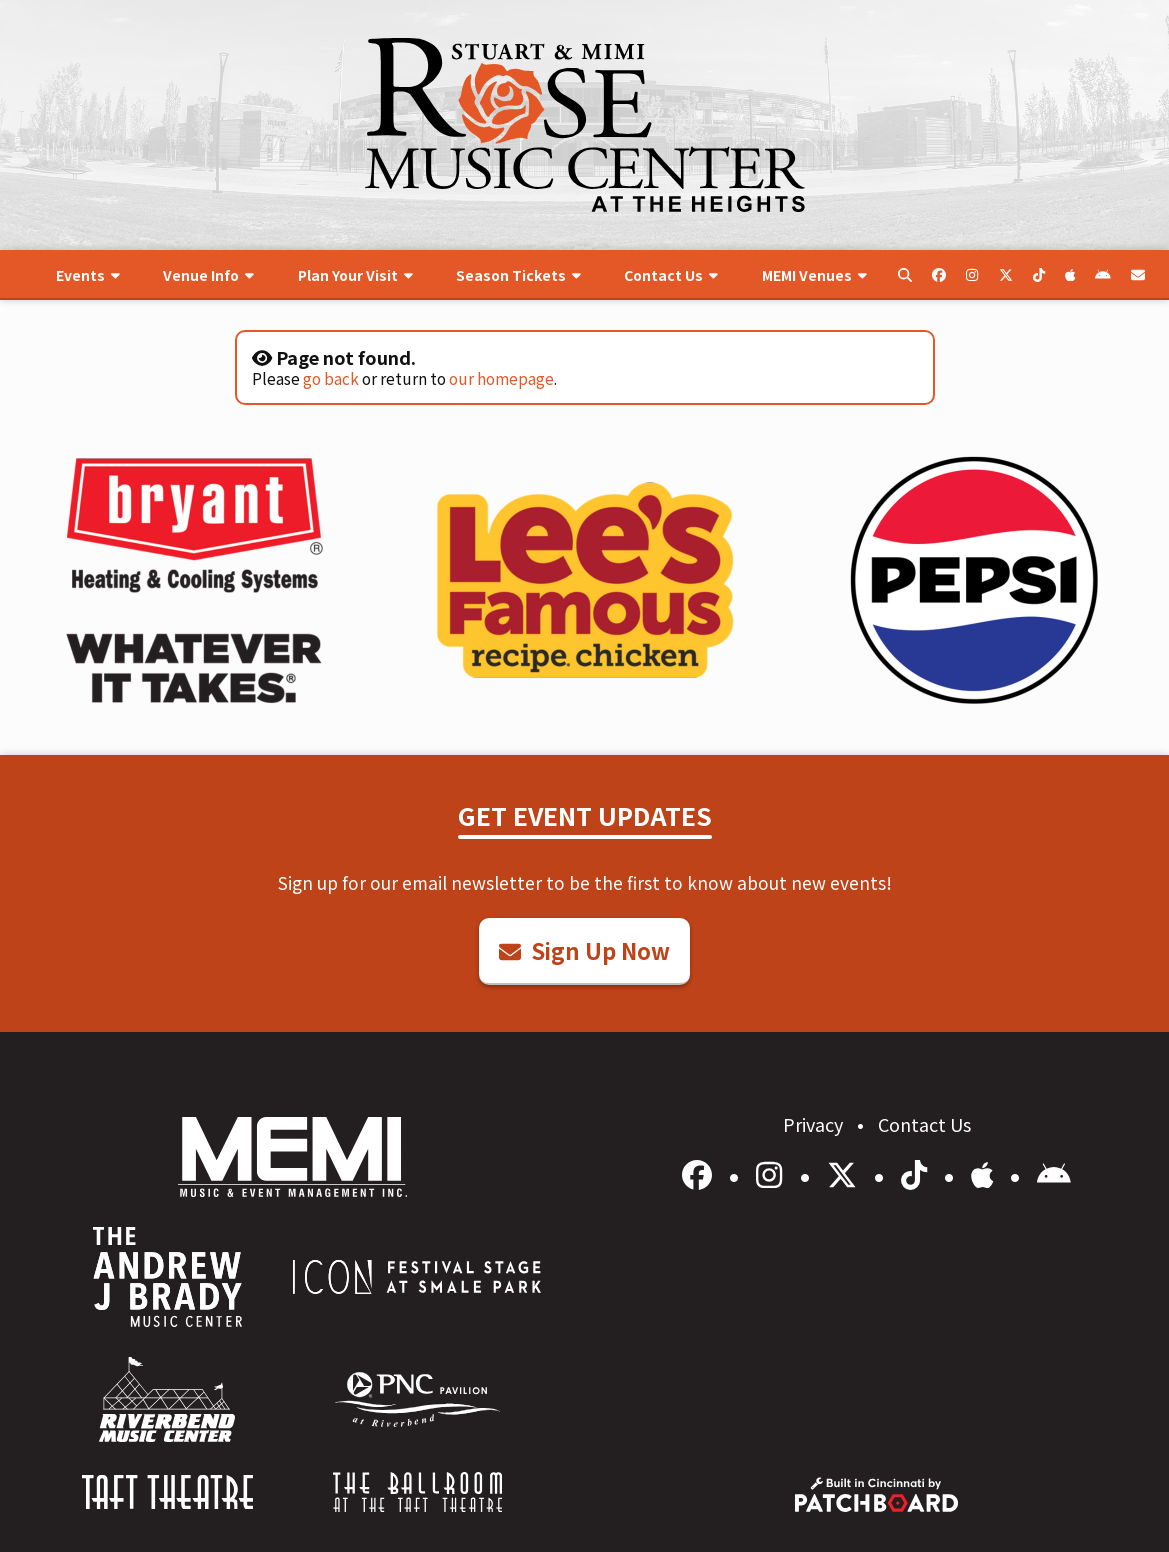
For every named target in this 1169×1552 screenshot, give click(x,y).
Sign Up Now (584, 950)
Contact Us (924, 1124)
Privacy (815, 1124)
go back (331, 378)
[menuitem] (87, 275)
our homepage (501, 378)
